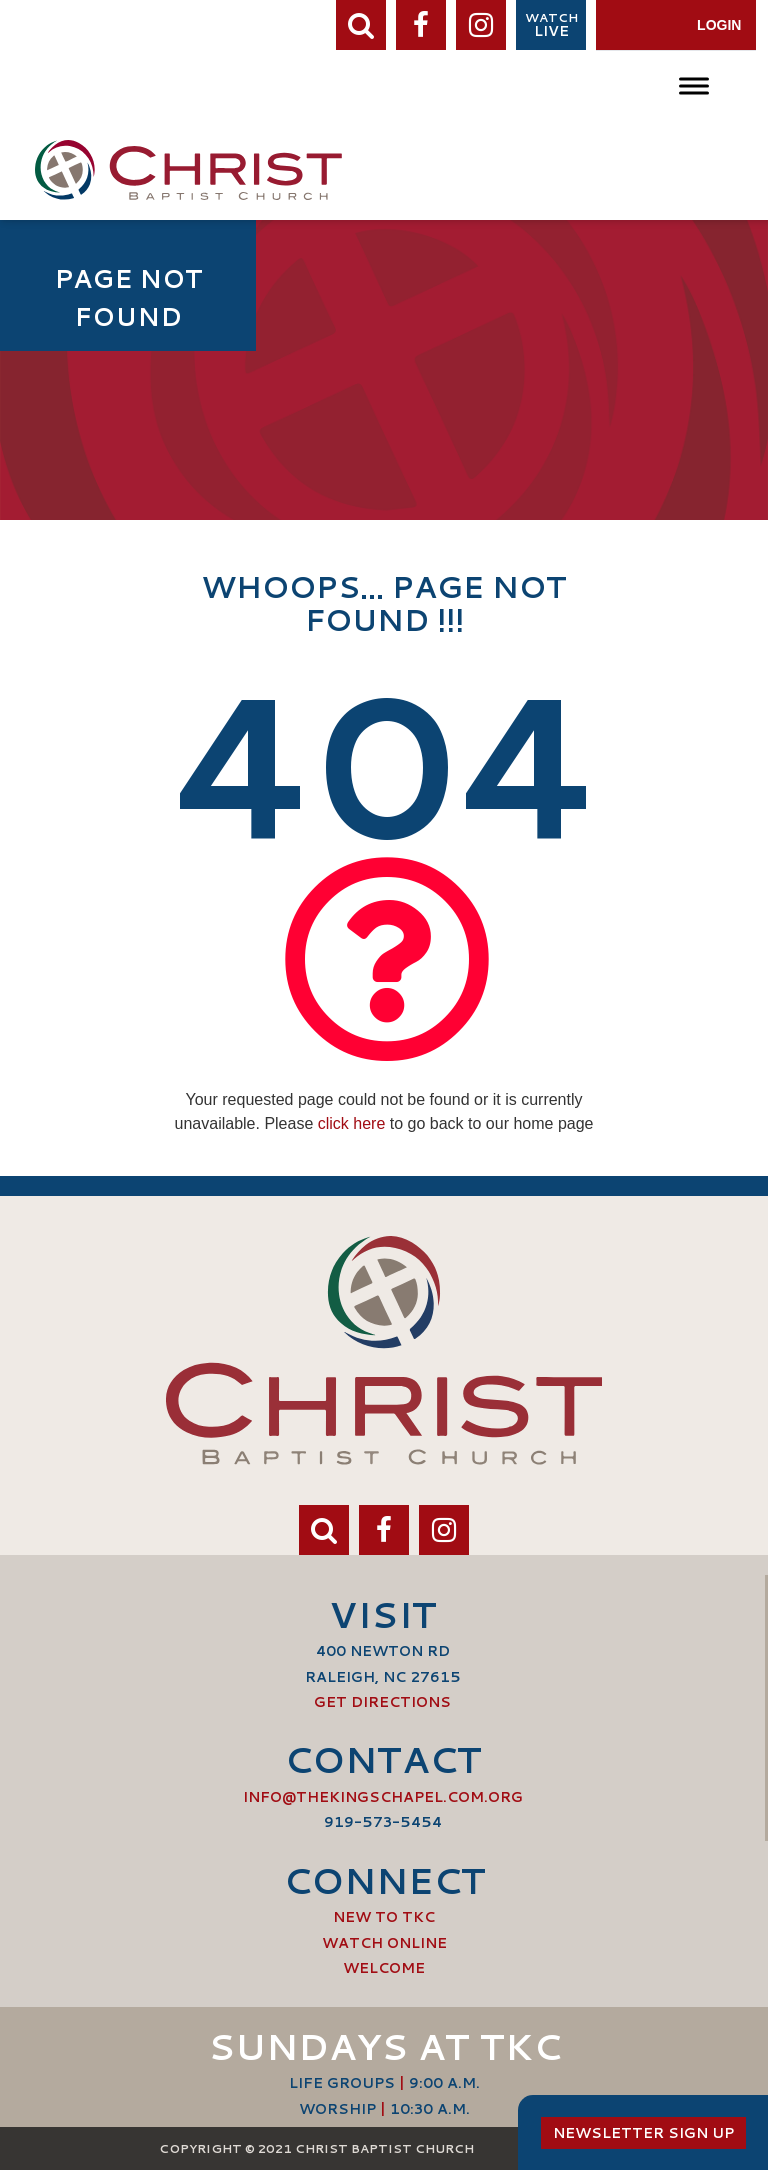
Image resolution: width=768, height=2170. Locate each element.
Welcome (384, 1968)
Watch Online (384, 1943)
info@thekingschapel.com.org (383, 1797)
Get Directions (382, 1702)
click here (352, 1123)
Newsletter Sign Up (643, 2133)
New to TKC (384, 1917)
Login (719, 25)
